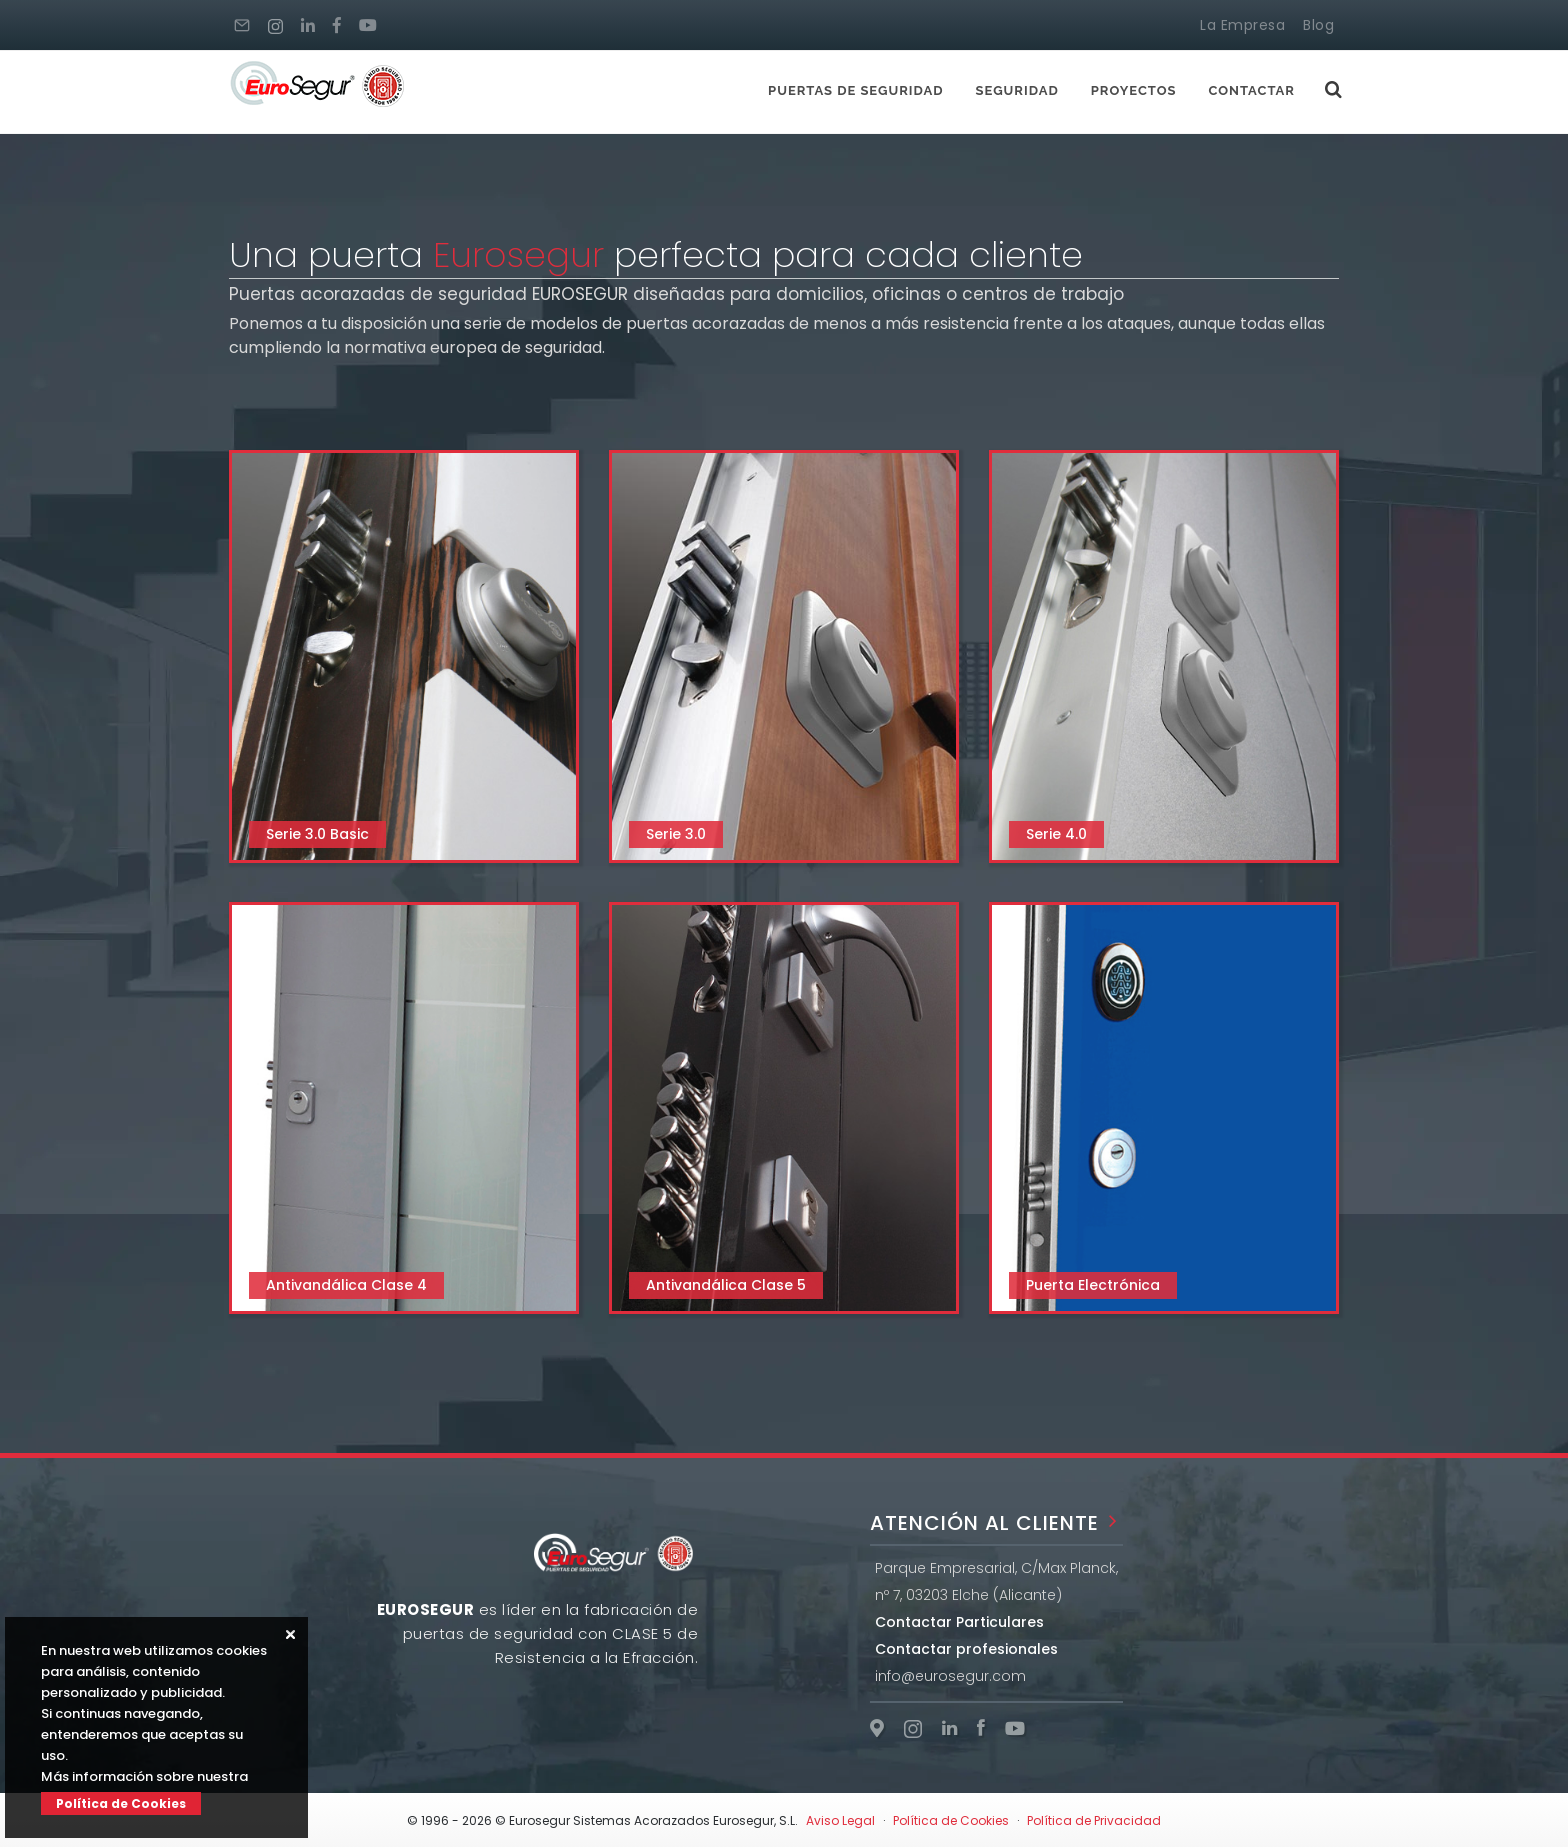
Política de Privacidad (1094, 1820)
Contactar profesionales (966, 1649)
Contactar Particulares (959, 1622)
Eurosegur (518, 254)
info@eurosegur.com (950, 1676)
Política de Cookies (121, 1803)
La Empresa (1242, 25)
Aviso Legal (840, 1820)
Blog (1318, 25)
